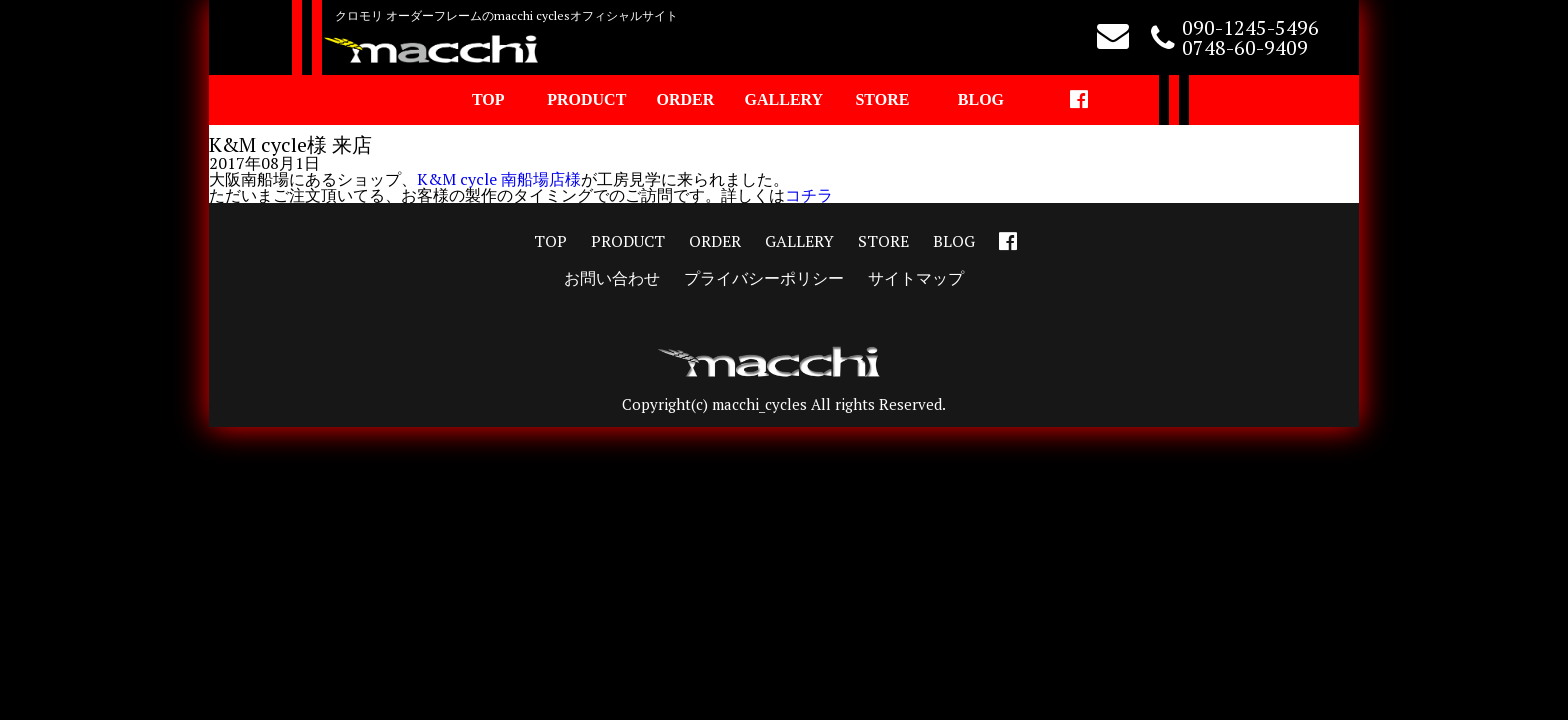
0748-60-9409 (1245, 47)
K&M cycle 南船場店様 (499, 179)
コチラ (809, 195)
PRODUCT (586, 99)
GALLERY (784, 99)
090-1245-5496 (1250, 27)
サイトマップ (916, 278)
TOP (488, 99)
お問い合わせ (612, 278)
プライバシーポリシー (764, 278)
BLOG (981, 99)
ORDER (685, 99)
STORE (882, 99)
